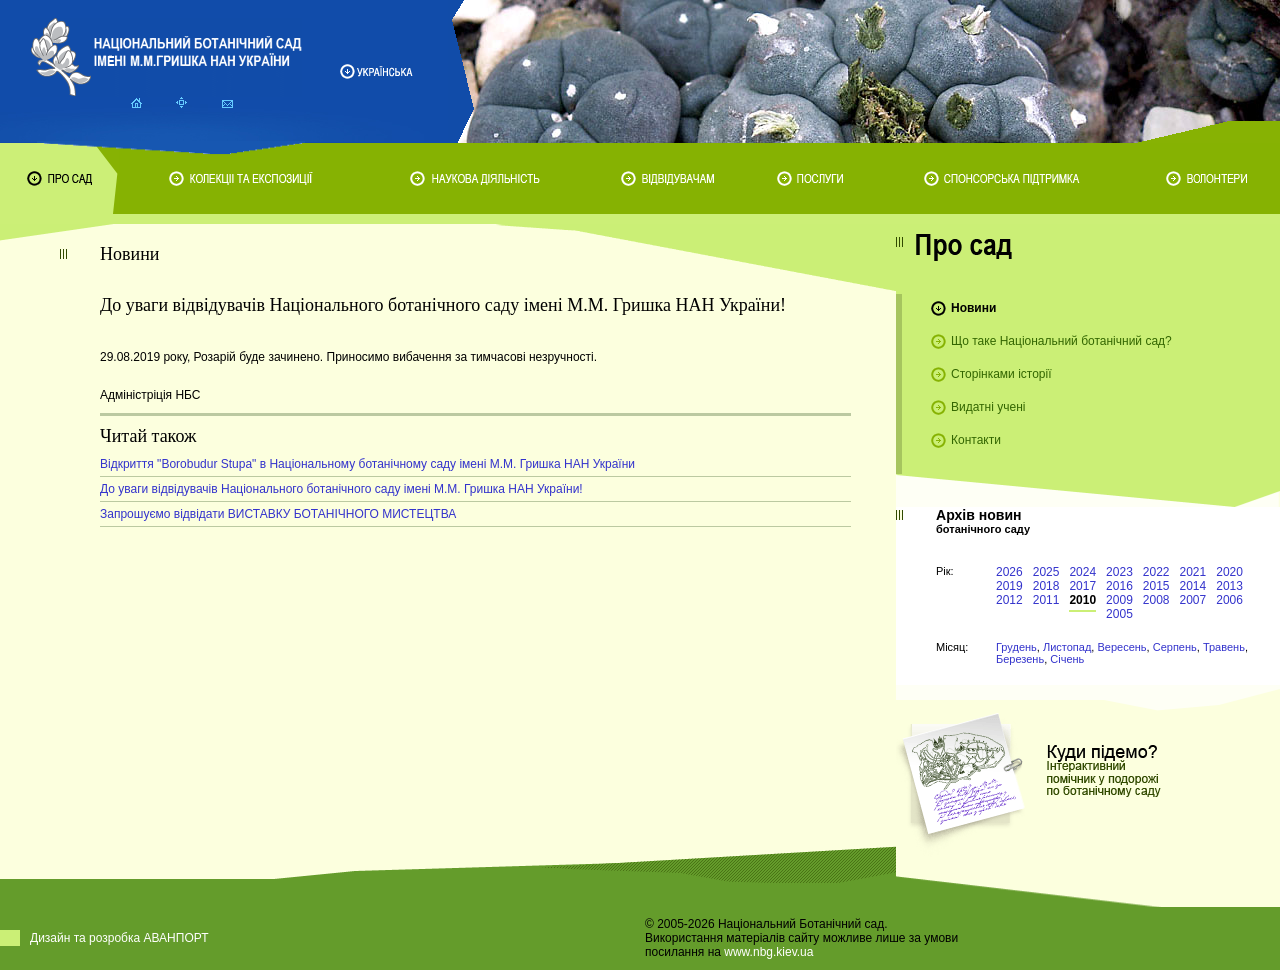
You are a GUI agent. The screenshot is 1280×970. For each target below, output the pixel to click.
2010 (1082, 600)
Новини (973, 308)
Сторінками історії (1001, 374)
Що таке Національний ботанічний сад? (1061, 341)
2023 (1119, 572)
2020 (1229, 572)
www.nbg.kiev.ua (768, 952)
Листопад (1067, 647)
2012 (1009, 600)
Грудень (1016, 647)
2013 (1229, 586)
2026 (1009, 572)
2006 (1229, 600)
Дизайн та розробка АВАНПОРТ (119, 938)
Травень (1224, 647)
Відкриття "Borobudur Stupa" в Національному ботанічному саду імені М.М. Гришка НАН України (367, 464)
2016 (1119, 586)
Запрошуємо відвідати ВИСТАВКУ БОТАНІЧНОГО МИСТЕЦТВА (278, 514)
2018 (1046, 586)
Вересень (1121, 647)
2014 (1193, 586)
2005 (1119, 614)
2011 (1046, 600)
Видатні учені (988, 407)
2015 (1156, 586)
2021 (1193, 572)
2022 (1156, 572)
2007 (1193, 600)
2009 (1119, 600)
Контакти (976, 440)
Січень (1067, 659)
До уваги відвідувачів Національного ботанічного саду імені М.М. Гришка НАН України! (341, 489)
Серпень (1175, 647)
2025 (1046, 572)
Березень (1020, 659)
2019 (1009, 586)
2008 (1156, 600)
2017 (1082, 586)
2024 (1082, 572)
